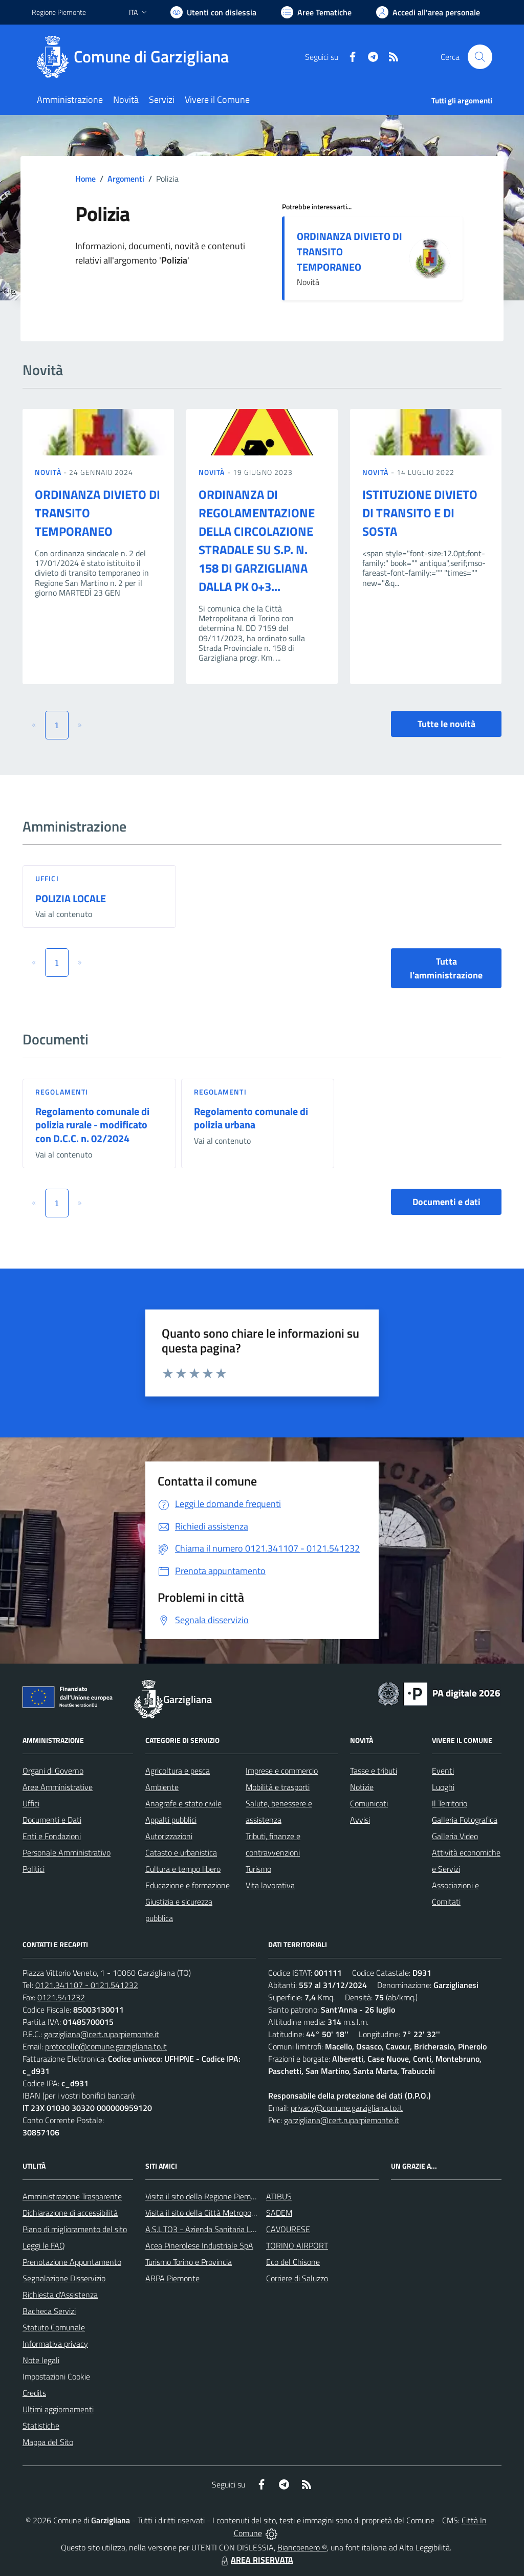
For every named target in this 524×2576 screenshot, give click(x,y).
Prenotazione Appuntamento (72, 2262)
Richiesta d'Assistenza (60, 2294)
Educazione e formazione (187, 1885)
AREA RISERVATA (256, 2559)
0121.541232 (61, 1997)
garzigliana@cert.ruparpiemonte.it (101, 2034)
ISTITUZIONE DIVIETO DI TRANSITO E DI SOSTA (419, 512)
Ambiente (162, 1787)
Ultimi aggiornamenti (58, 2409)
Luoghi (443, 1787)
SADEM (279, 2213)
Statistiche (41, 2425)
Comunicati (369, 1803)
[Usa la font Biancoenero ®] (213, 12)
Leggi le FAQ (44, 2245)
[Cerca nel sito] (480, 57)
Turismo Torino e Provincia (188, 2262)
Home (85, 178)
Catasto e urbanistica (181, 1852)
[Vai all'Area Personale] (428, 12)
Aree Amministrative (58, 1787)
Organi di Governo (53, 1770)
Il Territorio (449, 1803)
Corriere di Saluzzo (297, 2278)
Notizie (362, 1787)
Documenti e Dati (52, 1820)
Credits (34, 2393)
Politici (34, 1869)
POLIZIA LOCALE (70, 898)
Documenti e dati (446, 1202)
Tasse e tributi (373, 1770)
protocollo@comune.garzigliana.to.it (106, 2046)
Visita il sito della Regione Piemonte (206, 2196)
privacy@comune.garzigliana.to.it (347, 2108)
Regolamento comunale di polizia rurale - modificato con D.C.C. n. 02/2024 (92, 1124)
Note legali (41, 2360)
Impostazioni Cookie (56, 2376)
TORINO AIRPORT (297, 2245)
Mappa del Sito (48, 2442)
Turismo (258, 1869)
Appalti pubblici (170, 1820)
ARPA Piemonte (172, 2278)
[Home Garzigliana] (136, 57)
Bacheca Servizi (49, 2311)
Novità (49, 472)
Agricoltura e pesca (177, 1770)
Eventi (443, 1770)
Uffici (47, 878)
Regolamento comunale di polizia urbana (251, 1118)
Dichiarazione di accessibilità (70, 2213)
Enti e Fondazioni (52, 1836)
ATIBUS (279, 2196)
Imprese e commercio (282, 1770)
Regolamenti (61, 1091)
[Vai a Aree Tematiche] (316, 12)
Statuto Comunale (54, 2327)
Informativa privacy (55, 2344)
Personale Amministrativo (67, 1852)
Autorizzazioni (168, 1836)
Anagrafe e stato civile (183, 1803)
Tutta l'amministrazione (446, 968)
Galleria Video (455, 1836)
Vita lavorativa (270, 1885)
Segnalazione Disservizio (64, 2278)
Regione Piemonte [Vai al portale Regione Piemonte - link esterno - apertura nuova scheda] (59, 12)
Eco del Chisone (293, 2262)
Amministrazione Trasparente (72, 2196)
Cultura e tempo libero (183, 1869)
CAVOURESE (288, 2229)
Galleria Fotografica (464, 1820)
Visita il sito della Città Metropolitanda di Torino (224, 2213)
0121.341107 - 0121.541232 (86, 1985)
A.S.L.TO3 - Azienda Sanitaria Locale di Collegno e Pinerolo (244, 2229)
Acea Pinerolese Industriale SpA (199, 2245)
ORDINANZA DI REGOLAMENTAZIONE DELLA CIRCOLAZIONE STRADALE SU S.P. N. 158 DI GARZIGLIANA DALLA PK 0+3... (257, 540)
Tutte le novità (446, 724)
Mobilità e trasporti (278, 1787)
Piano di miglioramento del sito (75, 2229)
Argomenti (125, 178)
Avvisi (360, 1820)
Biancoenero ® (302, 2547)
